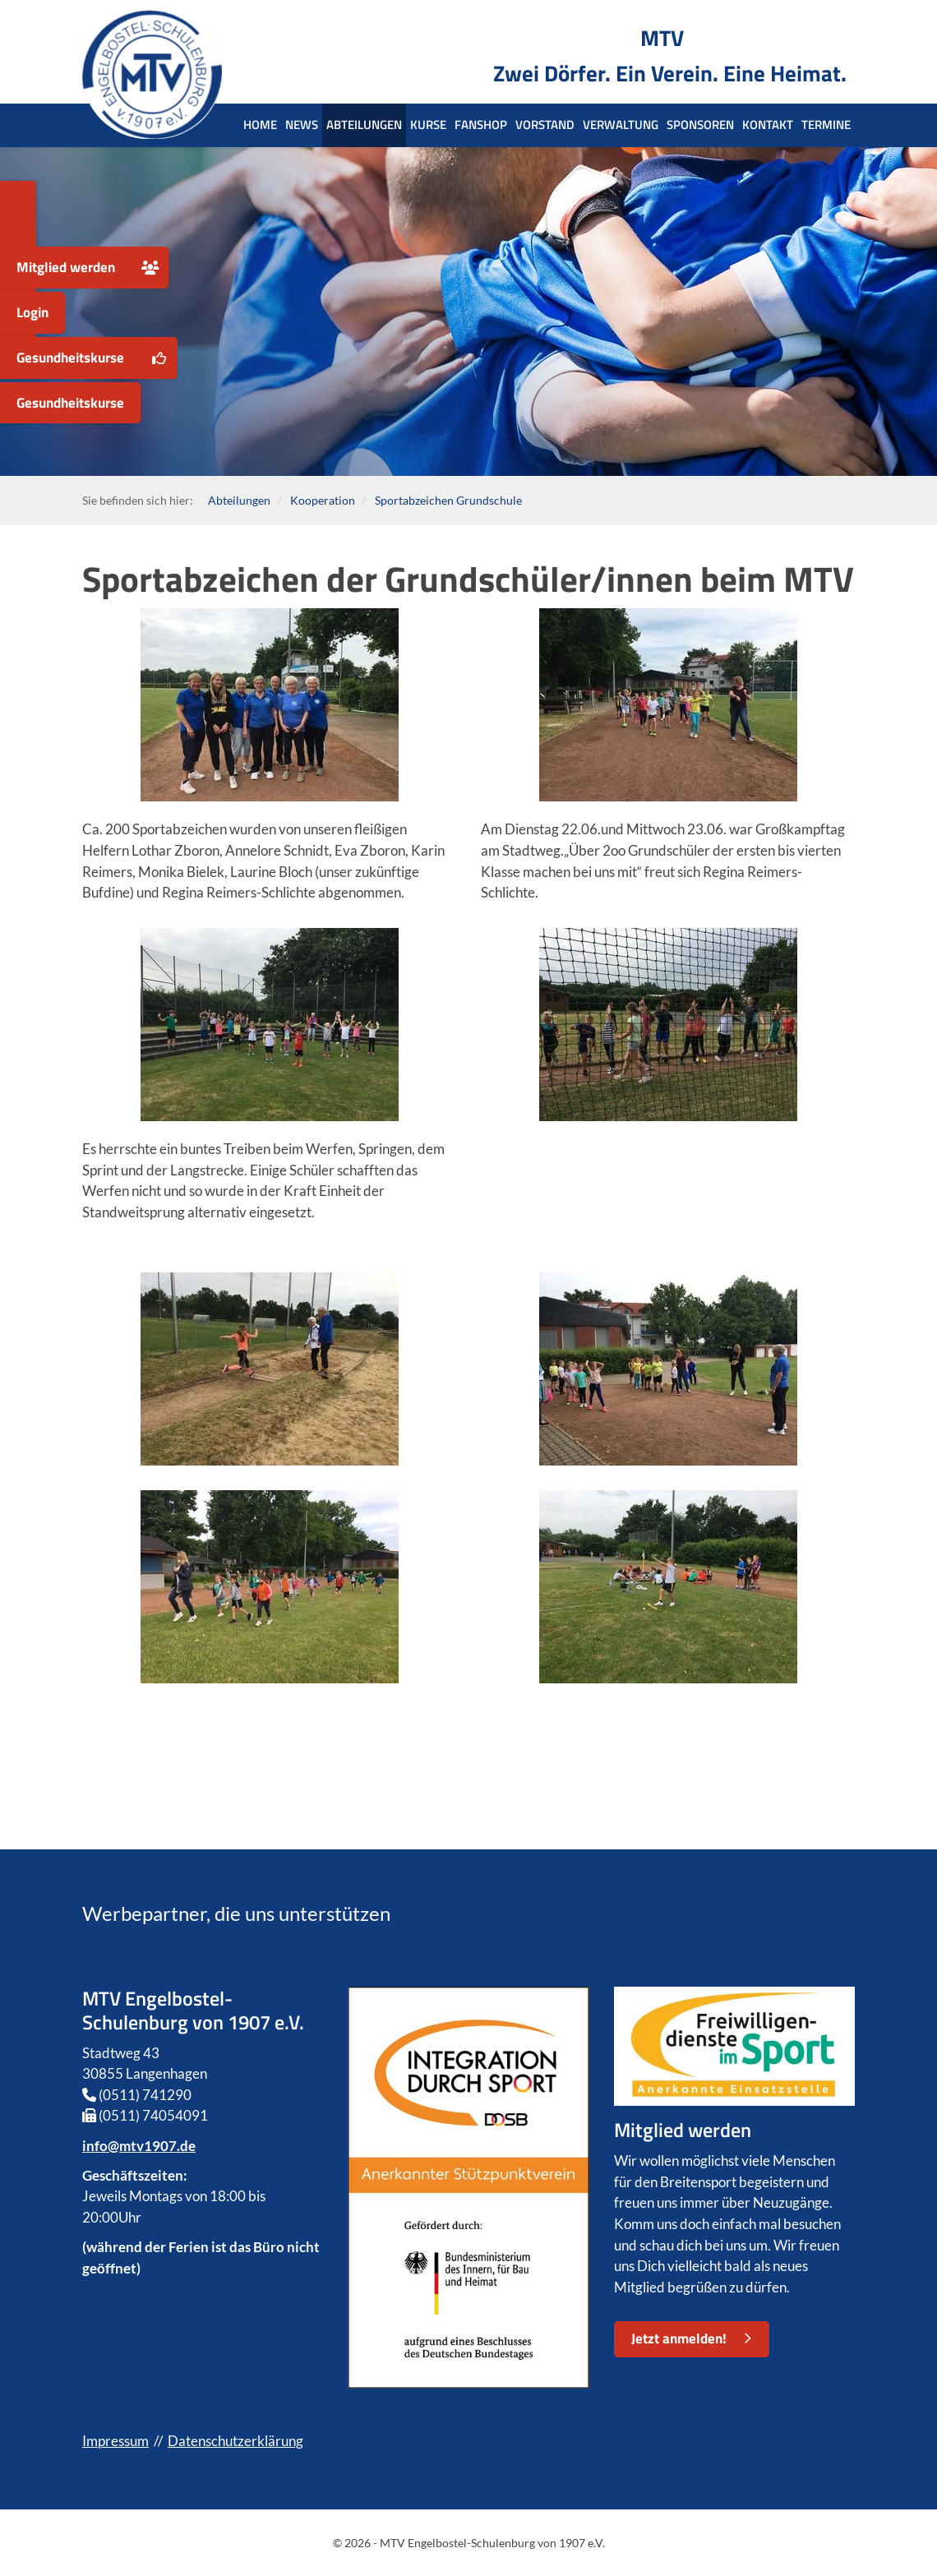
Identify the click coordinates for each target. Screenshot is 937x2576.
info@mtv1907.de (139, 2145)
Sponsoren (700, 124)
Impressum (115, 2440)
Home (260, 124)
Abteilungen (364, 124)
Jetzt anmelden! (679, 2338)
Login (32, 312)
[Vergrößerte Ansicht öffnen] (269, 704)
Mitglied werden (65, 267)
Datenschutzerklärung (235, 2440)
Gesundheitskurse (70, 357)
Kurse (428, 124)
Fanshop (481, 124)
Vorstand (545, 124)
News (301, 124)
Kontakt (767, 124)
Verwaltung (620, 124)
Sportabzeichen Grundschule (448, 500)
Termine (826, 124)
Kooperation (322, 500)
